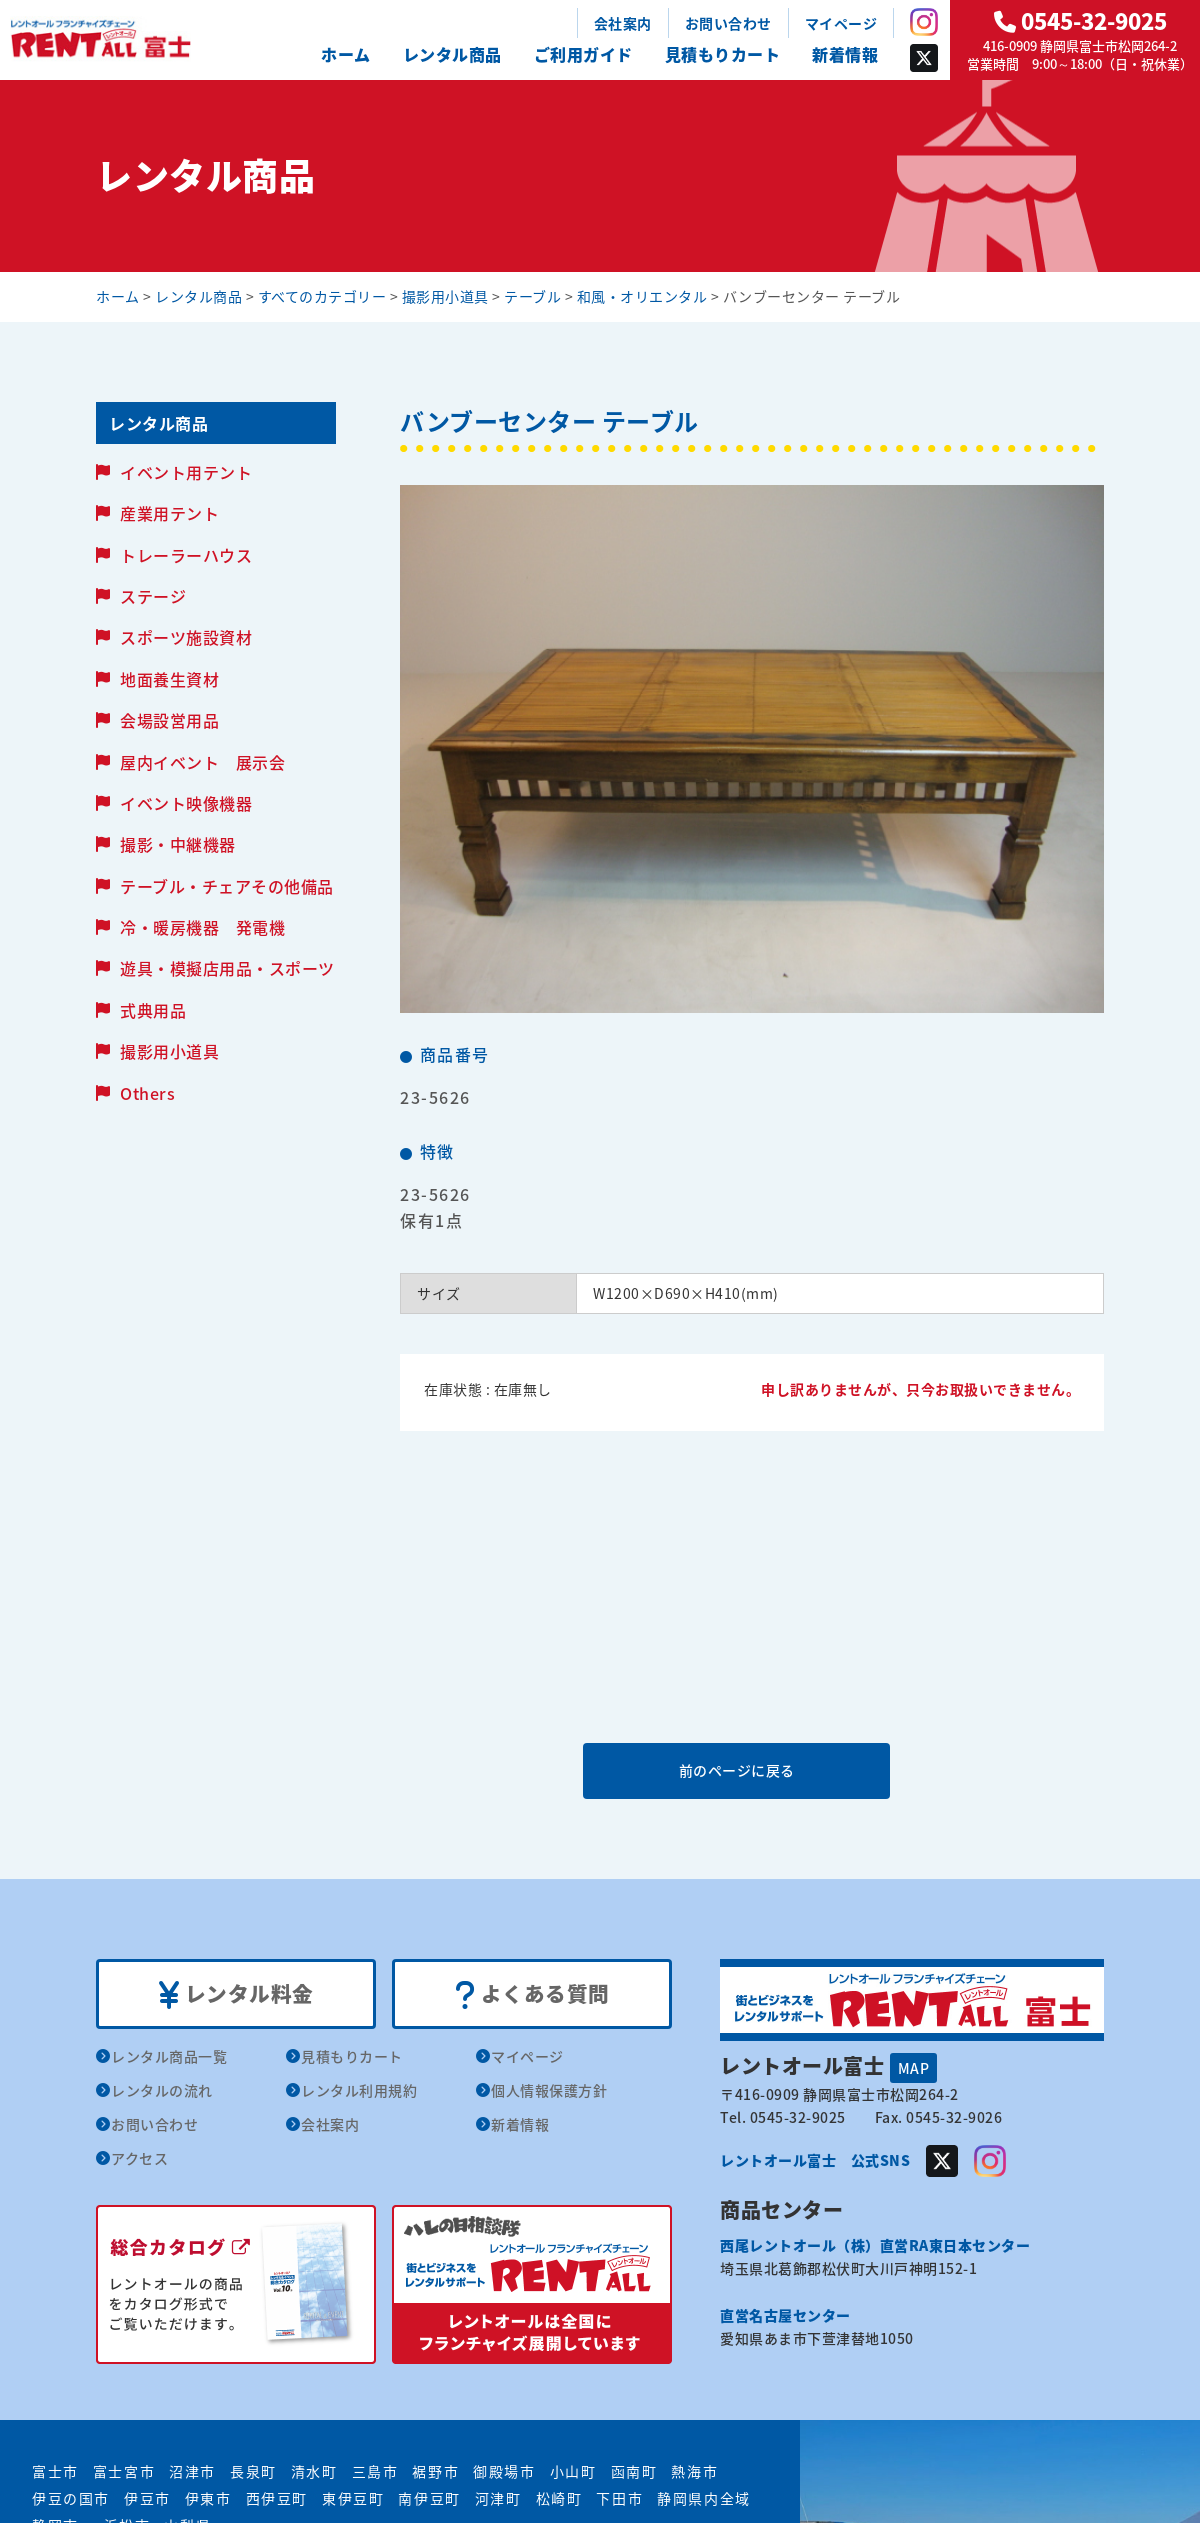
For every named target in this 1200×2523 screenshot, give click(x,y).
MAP (914, 2067)
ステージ (153, 596)
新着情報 (845, 54)
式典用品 (153, 1010)
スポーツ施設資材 (186, 637)
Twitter (924, 58)
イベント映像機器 (186, 803)
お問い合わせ (728, 23)
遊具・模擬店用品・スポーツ (227, 968)
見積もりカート (723, 54)
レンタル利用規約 (359, 2090)
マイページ (841, 23)
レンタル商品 (452, 54)
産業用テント (169, 513)
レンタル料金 (236, 1994)
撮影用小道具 (169, 1051)
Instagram (924, 22)
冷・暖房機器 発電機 (202, 927)
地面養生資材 (169, 679)
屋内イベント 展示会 (202, 762)
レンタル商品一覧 (169, 2056)
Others (147, 1093)
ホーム (346, 54)
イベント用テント (186, 472)
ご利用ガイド (583, 54)
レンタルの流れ (162, 2090)
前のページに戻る (751, 1770)
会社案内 (623, 23)
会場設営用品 (169, 720)
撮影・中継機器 (178, 844)
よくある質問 (532, 1994)
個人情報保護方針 (549, 2090)
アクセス (139, 2158)
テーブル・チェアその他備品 (227, 886)
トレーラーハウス (186, 555)
